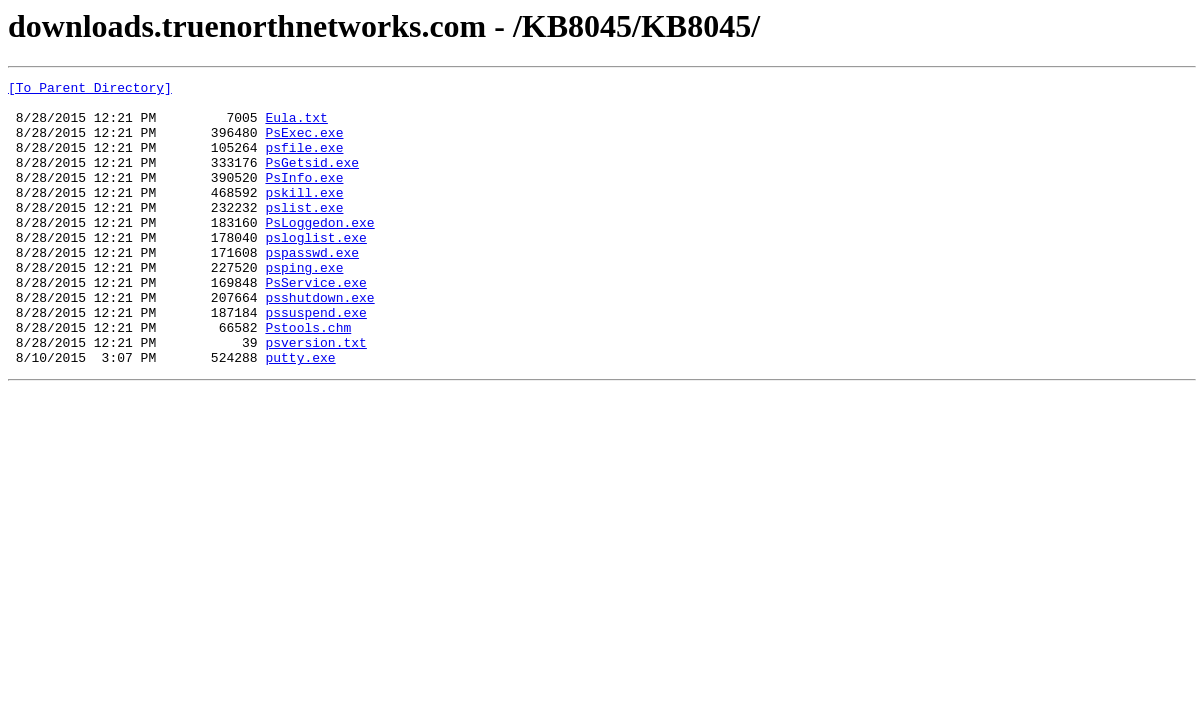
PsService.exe (315, 324)
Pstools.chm (308, 378)
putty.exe (300, 414)
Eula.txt (296, 126)
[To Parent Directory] (90, 90)
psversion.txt (315, 396)
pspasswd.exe (312, 288)
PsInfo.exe (304, 198)
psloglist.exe (315, 270)
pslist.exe (304, 234)
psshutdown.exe (319, 342)
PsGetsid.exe (312, 180)
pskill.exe (304, 216)
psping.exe (304, 306)
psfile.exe (304, 162)
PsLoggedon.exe (319, 252)
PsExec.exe (304, 144)
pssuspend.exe (315, 360)
